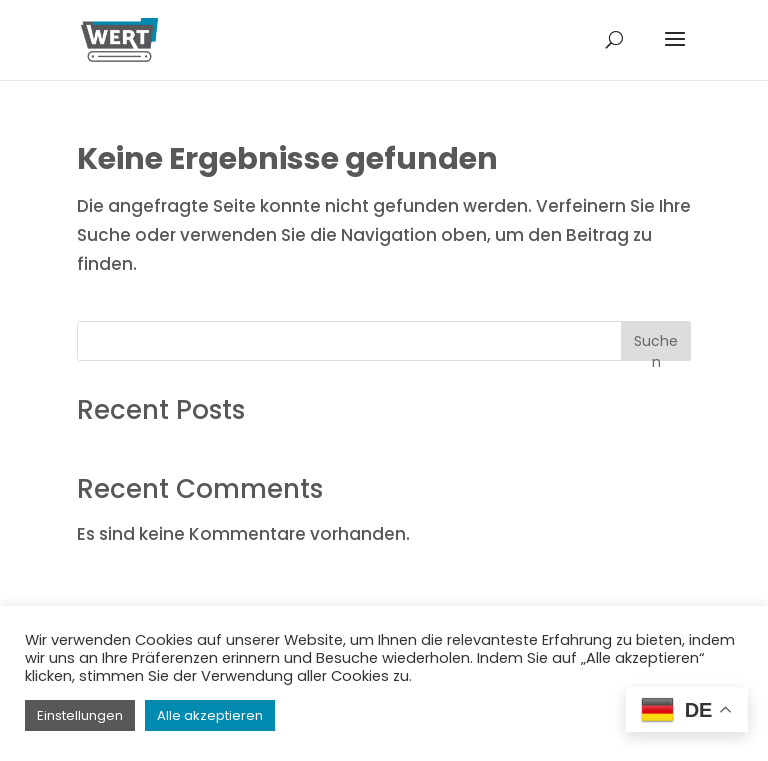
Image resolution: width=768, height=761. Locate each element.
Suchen (656, 345)
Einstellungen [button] (80, 715)
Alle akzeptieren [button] (210, 715)
